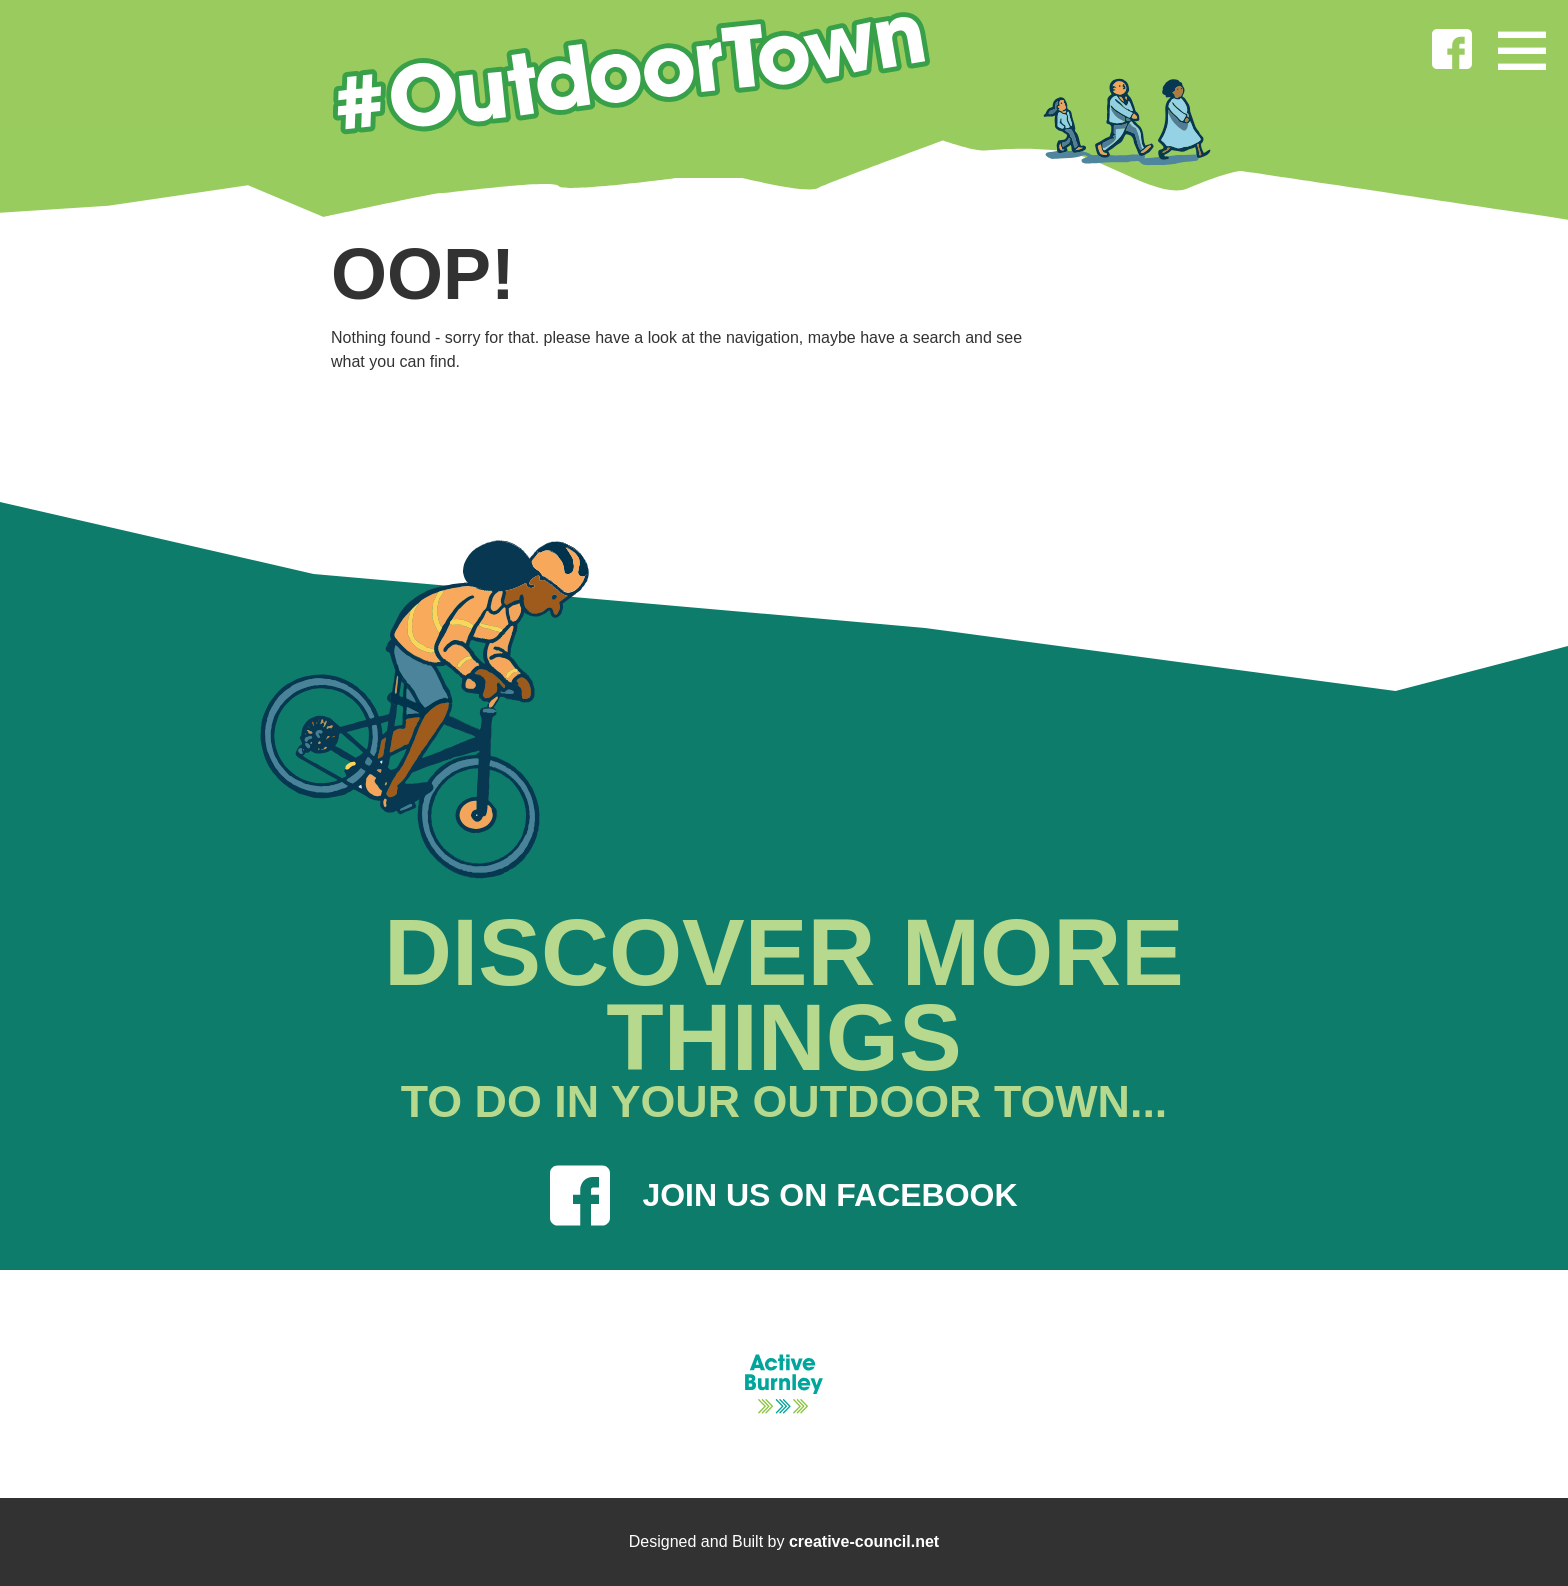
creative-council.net (864, 1541)
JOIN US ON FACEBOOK (783, 1195)
